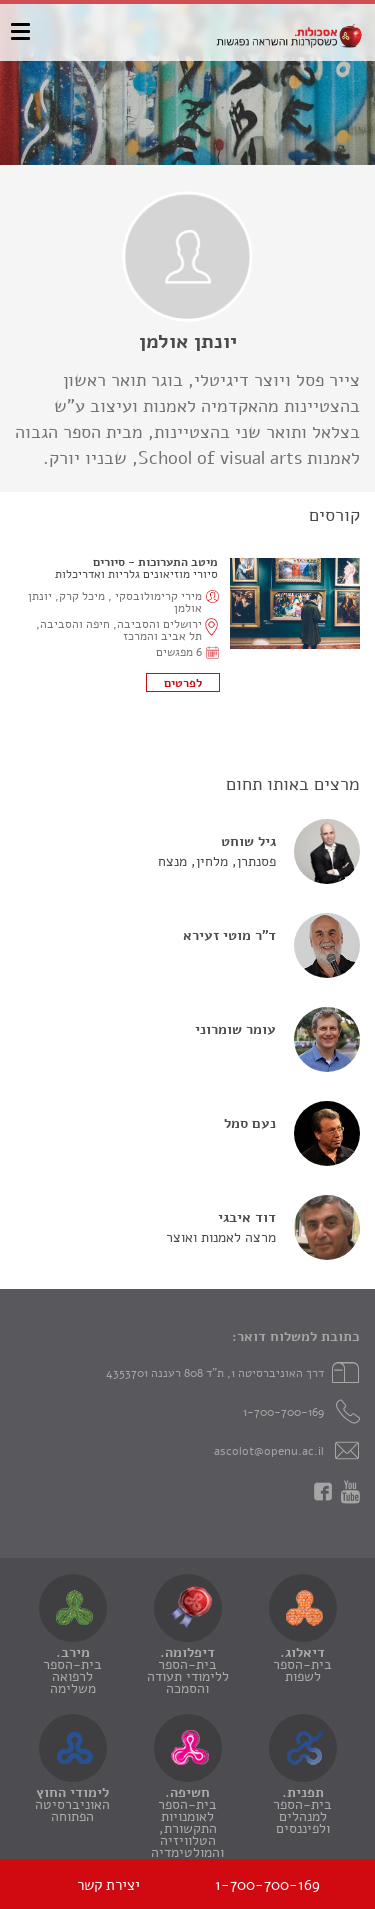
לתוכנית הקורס (183, 682)
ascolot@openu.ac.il (269, 1451)
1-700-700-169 (283, 1412)
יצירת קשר (108, 1885)
